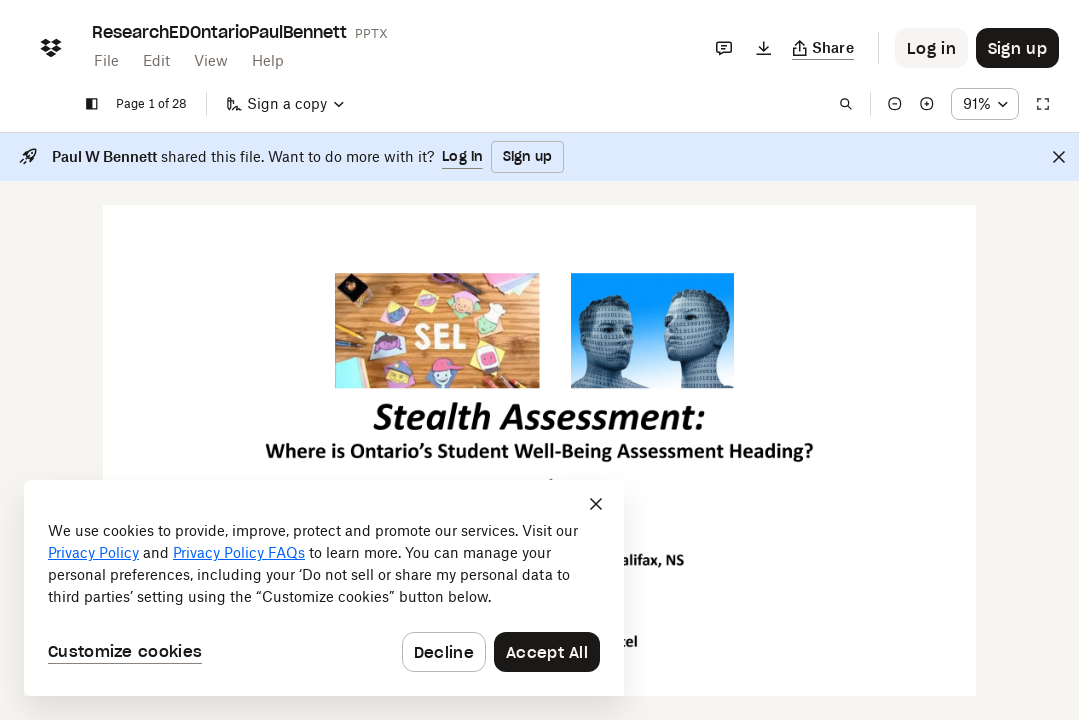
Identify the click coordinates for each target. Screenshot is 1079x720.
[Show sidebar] (92, 104)
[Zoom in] (927, 104)
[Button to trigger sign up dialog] (1017, 48)
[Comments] (724, 48)
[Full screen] (1043, 104)
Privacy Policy (93, 552)
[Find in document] (846, 104)
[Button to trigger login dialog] (931, 48)
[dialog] (324, 588)
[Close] (1059, 157)
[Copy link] (823, 48)
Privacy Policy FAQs (239, 552)
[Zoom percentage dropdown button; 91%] (985, 104)
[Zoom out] (895, 104)
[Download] (764, 48)
